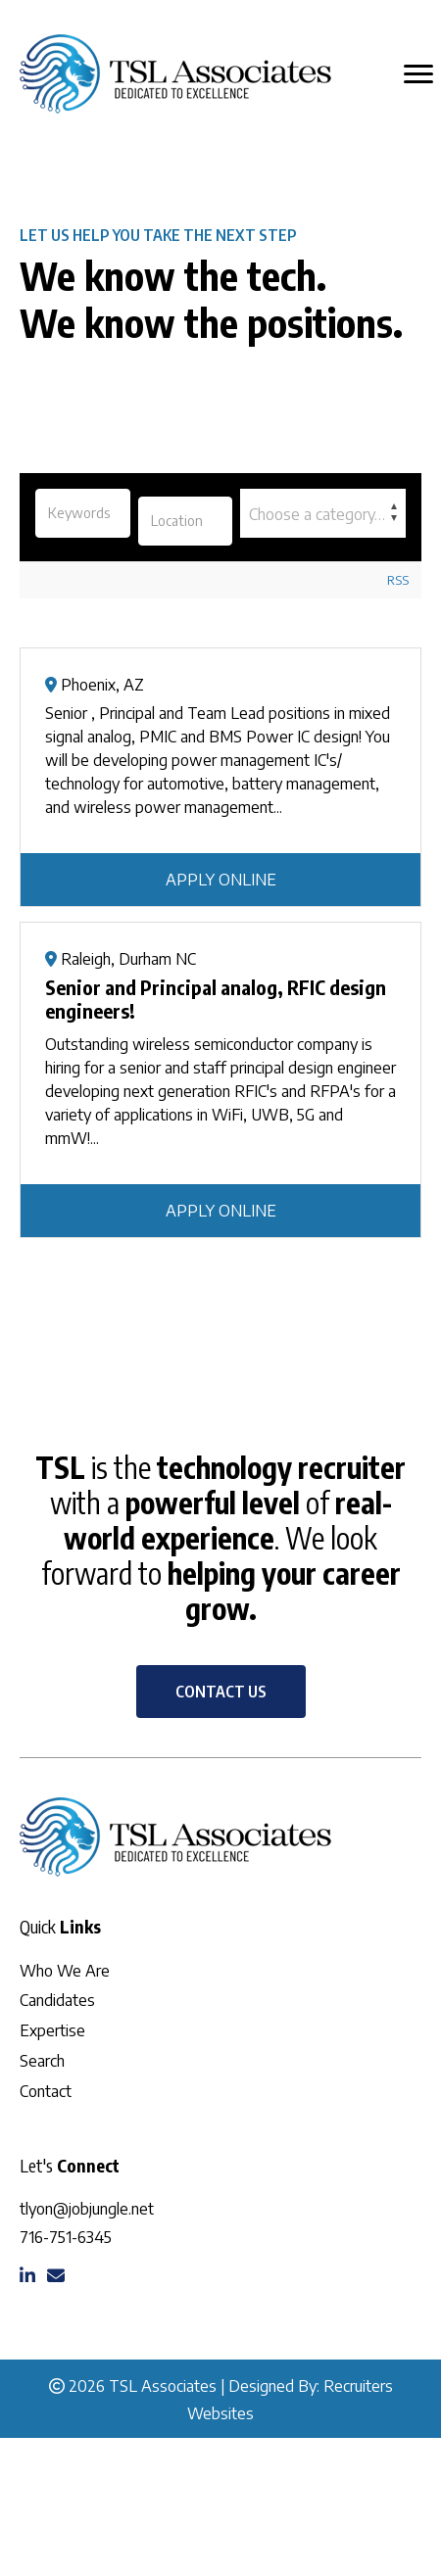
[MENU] (418, 74)
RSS (398, 579)
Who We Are (65, 1970)
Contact (46, 2091)
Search (42, 2061)
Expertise (52, 2030)
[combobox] (323, 513)
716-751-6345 (66, 2237)
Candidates (57, 2000)
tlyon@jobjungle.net (87, 2208)
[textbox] (323, 514)
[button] (221, 1691)
